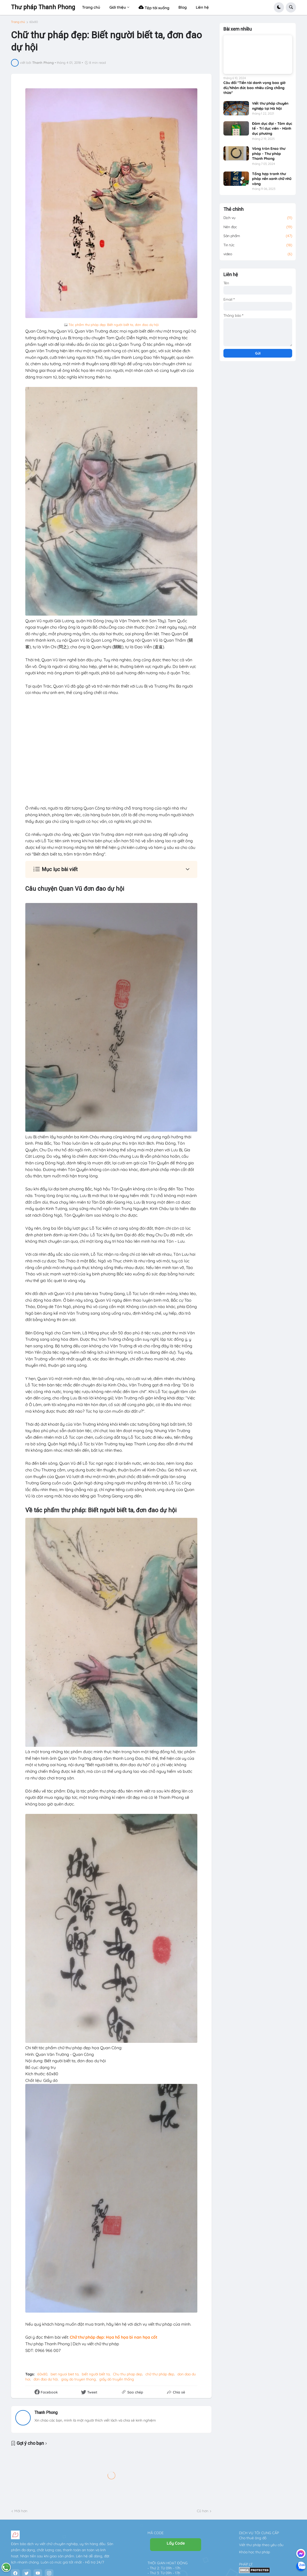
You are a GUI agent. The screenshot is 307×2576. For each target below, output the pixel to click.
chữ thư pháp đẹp (159, 2374)
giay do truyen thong (78, 2379)
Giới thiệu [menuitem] (117, 7)
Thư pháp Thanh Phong (43, 7)
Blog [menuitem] (182, 7)
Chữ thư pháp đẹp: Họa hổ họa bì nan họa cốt (113, 2337)
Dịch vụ (257, 218)
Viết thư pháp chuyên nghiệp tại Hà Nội (270, 106)
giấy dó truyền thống (116, 2379)
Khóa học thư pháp (254, 2552)
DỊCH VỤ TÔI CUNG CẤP (259, 2533)
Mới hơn (20, 2511)
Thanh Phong (46, 2412)
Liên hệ (230, 274)
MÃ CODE (155, 2533)
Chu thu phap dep (127, 2374)
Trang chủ (18, 21)
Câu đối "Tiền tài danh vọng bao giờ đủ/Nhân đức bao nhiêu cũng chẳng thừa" (254, 87)
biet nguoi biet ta (64, 2374)
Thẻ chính (233, 209)
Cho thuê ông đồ (252, 2538)
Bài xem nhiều (237, 29)
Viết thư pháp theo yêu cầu (261, 2545)
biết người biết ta (96, 2374)
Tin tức (257, 245)
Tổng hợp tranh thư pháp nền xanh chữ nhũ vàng (271, 179)
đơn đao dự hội (45, 2379)
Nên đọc (257, 227)
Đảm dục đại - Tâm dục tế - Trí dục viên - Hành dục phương (272, 128)
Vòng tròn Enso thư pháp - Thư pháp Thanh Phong (268, 153)
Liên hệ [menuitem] (202, 7)
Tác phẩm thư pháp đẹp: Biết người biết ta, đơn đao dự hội (114, 325)
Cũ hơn (202, 2511)
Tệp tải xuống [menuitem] (154, 7)
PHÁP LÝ (246, 2564)
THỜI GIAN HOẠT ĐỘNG (167, 2563)
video (257, 254)
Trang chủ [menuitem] (91, 7)
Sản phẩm (257, 236)
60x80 (33, 21)
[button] (279, 7)
